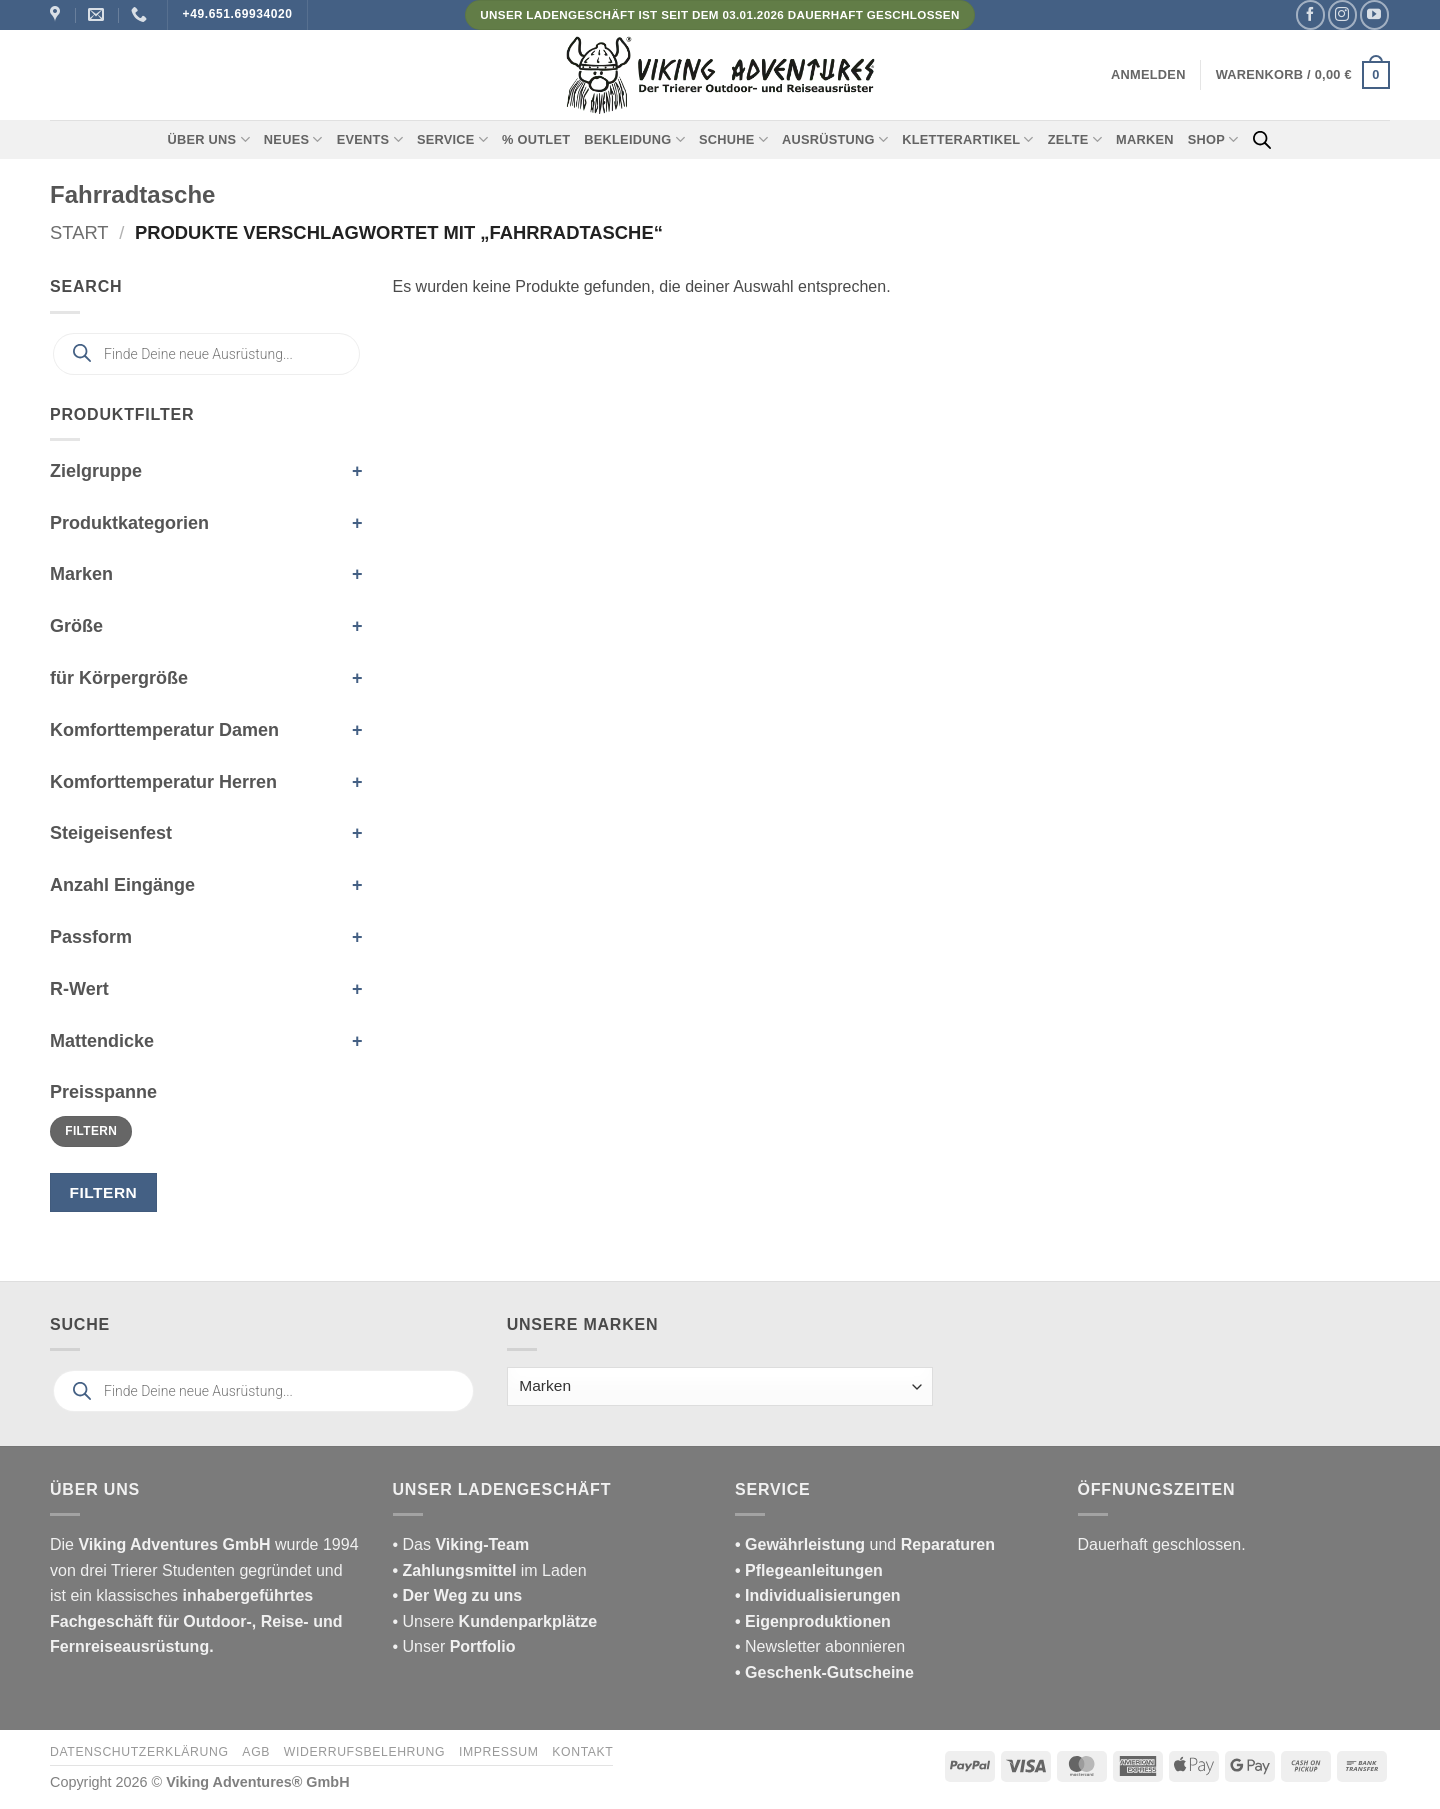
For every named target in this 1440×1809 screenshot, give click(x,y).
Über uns (209, 139)
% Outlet (536, 139)
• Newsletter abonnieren (820, 1646)
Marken (1145, 139)
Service (452, 139)
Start (79, 232)
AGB (256, 1752)
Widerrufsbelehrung (364, 1752)
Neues (293, 139)
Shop (1213, 139)
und (865, 1544)
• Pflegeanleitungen (809, 1570)
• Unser (454, 1646)
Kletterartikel (968, 139)
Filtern (91, 1131)
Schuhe (733, 139)
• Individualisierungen (818, 1595)
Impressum (499, 1752)
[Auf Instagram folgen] (1342, 14)
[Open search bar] (1262, 140)
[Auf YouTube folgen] (1374, 14)
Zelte (1075, 139)
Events (370, 139)
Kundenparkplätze (528, 1621)
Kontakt (582, 1752)
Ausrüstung (835, 139)
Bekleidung (634, 139)
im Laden (490, 1570)
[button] (1148, 75)
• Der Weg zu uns (458, 1595)
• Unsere (426, 1621)
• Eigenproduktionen (813, 1621)
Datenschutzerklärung (139, 1752)
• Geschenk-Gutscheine (824, 1672)
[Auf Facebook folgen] (1310, 14)
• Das (461, 1544)
